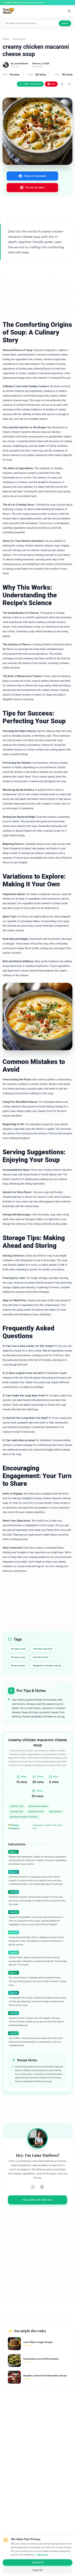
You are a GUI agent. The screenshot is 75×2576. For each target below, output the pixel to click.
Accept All (37, 2562)
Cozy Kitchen (19, 39)
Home (6, 39)
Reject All (37, 2570)
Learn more (42, 2554)
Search (65, 23)
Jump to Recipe (30, 84)
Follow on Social (37, 2199)
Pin (51, 84)
